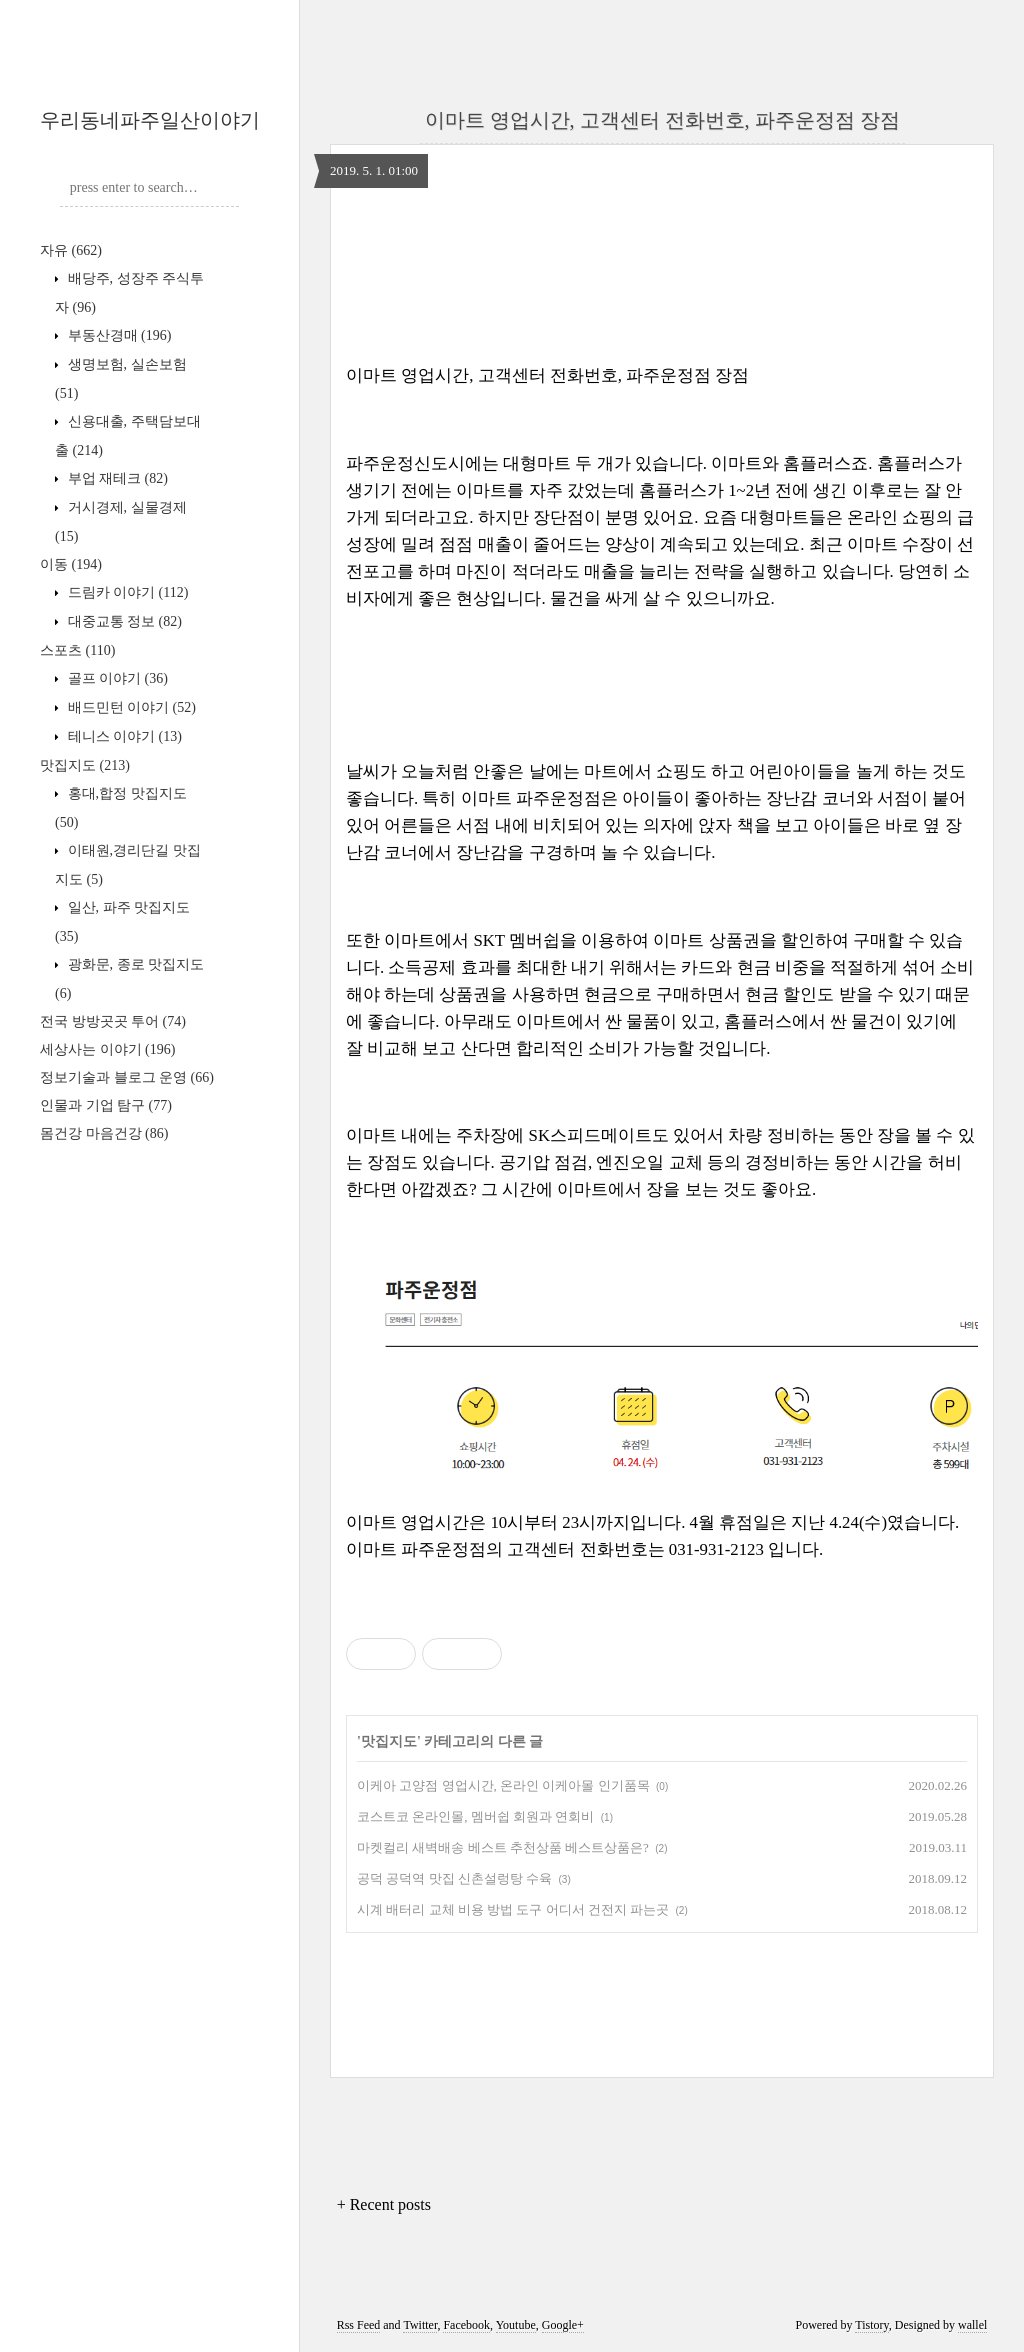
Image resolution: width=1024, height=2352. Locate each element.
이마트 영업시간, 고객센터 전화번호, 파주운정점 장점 (662, 120)
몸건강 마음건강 (104, 1133)
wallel (972, 2325)
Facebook (466, 2325)
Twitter (420, 2325)
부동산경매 (117, 335)
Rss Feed (359, 2325)
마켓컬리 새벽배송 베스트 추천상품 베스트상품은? (503, 1847)
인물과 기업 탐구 (106, 1105)
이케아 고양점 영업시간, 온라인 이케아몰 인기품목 (503, 1785)
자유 (71, 250)
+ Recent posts (384, 2204)
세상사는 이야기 (107, 1049)
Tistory (871, 2325)
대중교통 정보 (123, 621)
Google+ (563, 2325)
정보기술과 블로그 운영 (127, 1077)
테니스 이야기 (123, 736)
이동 (71, 564)
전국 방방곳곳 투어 (113, 1021)
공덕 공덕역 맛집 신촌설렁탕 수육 (454, 1878)
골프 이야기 (116, 678)
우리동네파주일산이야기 (150, 120)
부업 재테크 (116, 478)
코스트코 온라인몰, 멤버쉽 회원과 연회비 (475, 1816)
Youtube (516, 2325)
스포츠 (77, 650)
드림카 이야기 (126, 592)
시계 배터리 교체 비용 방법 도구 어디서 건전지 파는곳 (513, 1909)
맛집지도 (85, 765)
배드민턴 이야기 (130, 707)
